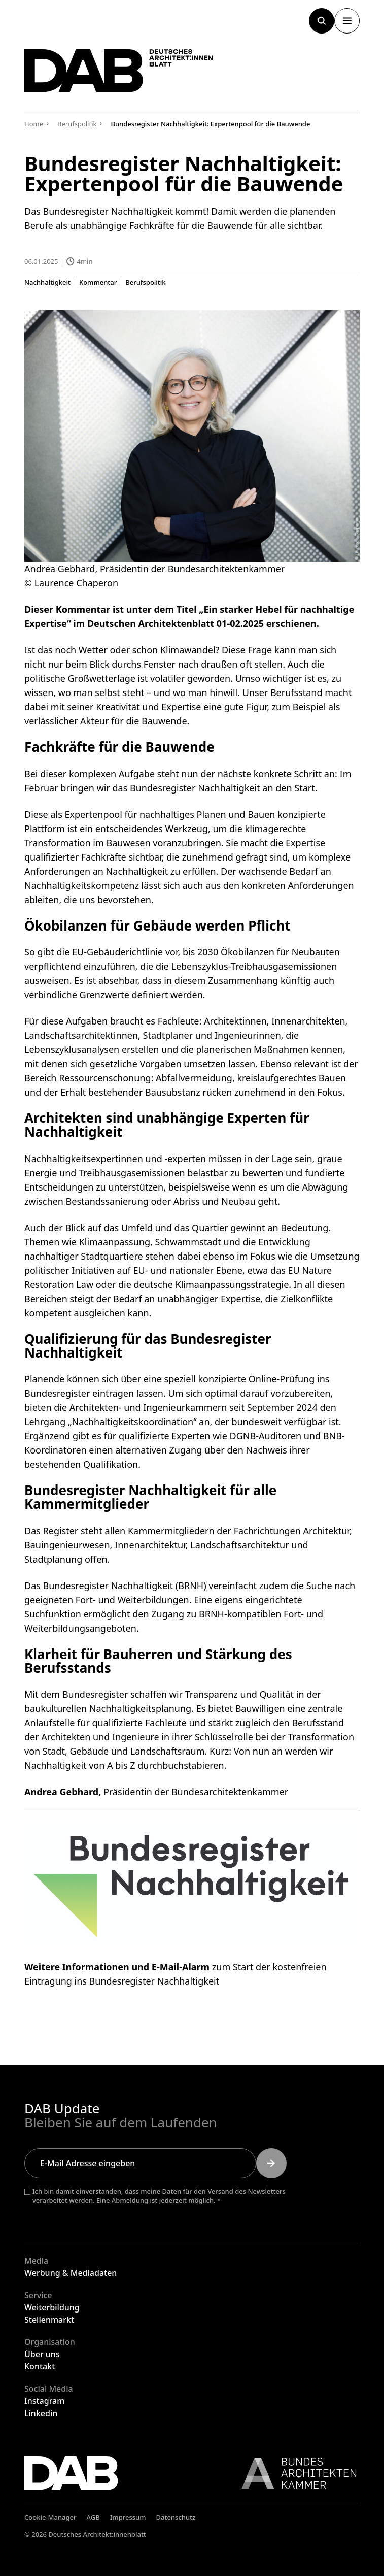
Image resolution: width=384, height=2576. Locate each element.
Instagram (44, 2400)
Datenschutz (176, 2517)
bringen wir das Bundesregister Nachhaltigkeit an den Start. (188, 787)
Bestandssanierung (107, 1201)
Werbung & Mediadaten (70, 2272)
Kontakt (39, 2366)
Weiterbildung (52, 2307)
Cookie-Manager (50, 2517)
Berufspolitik (145, 282)
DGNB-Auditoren (264, 1436)
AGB (93, 2517)
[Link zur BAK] (294, 2473)
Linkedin (40, 2413)
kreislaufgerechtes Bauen (291, 1078)
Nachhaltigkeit (47, 282)
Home (33, 123)
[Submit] (271, 2163)
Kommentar (98, 282)
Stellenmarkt (49, 2319)
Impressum (128, 2517)
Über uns (42, 2354)
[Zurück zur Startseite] (120, 71)
